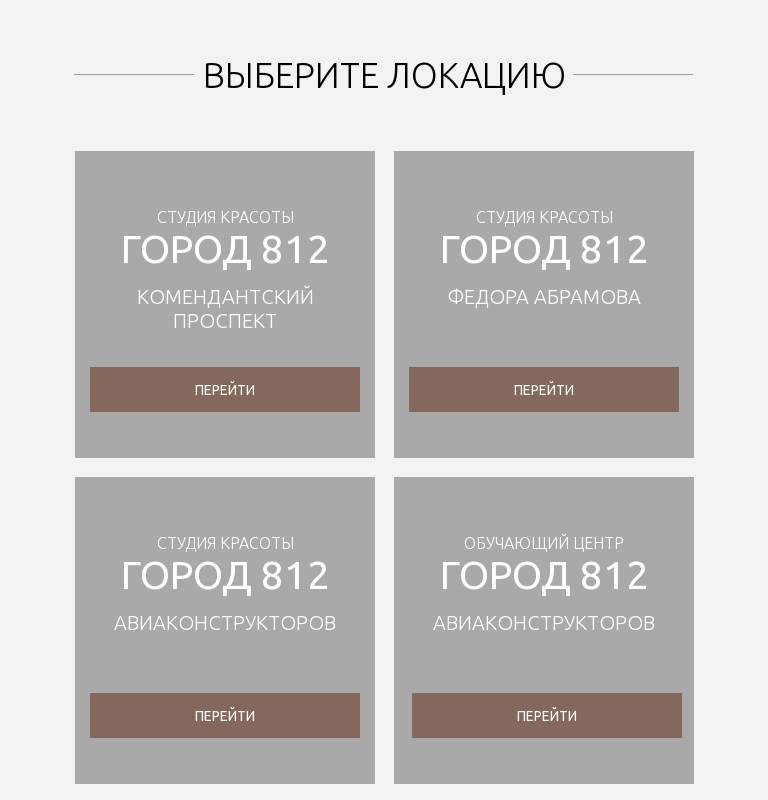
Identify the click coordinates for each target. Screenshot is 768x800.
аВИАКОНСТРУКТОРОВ (544, 622)
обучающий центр (544, 543)
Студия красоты (225, 217)
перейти (225, 390)
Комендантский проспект (225, 308)
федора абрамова (544, 296)
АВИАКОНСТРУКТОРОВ (225, 622)
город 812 (225, 248)
